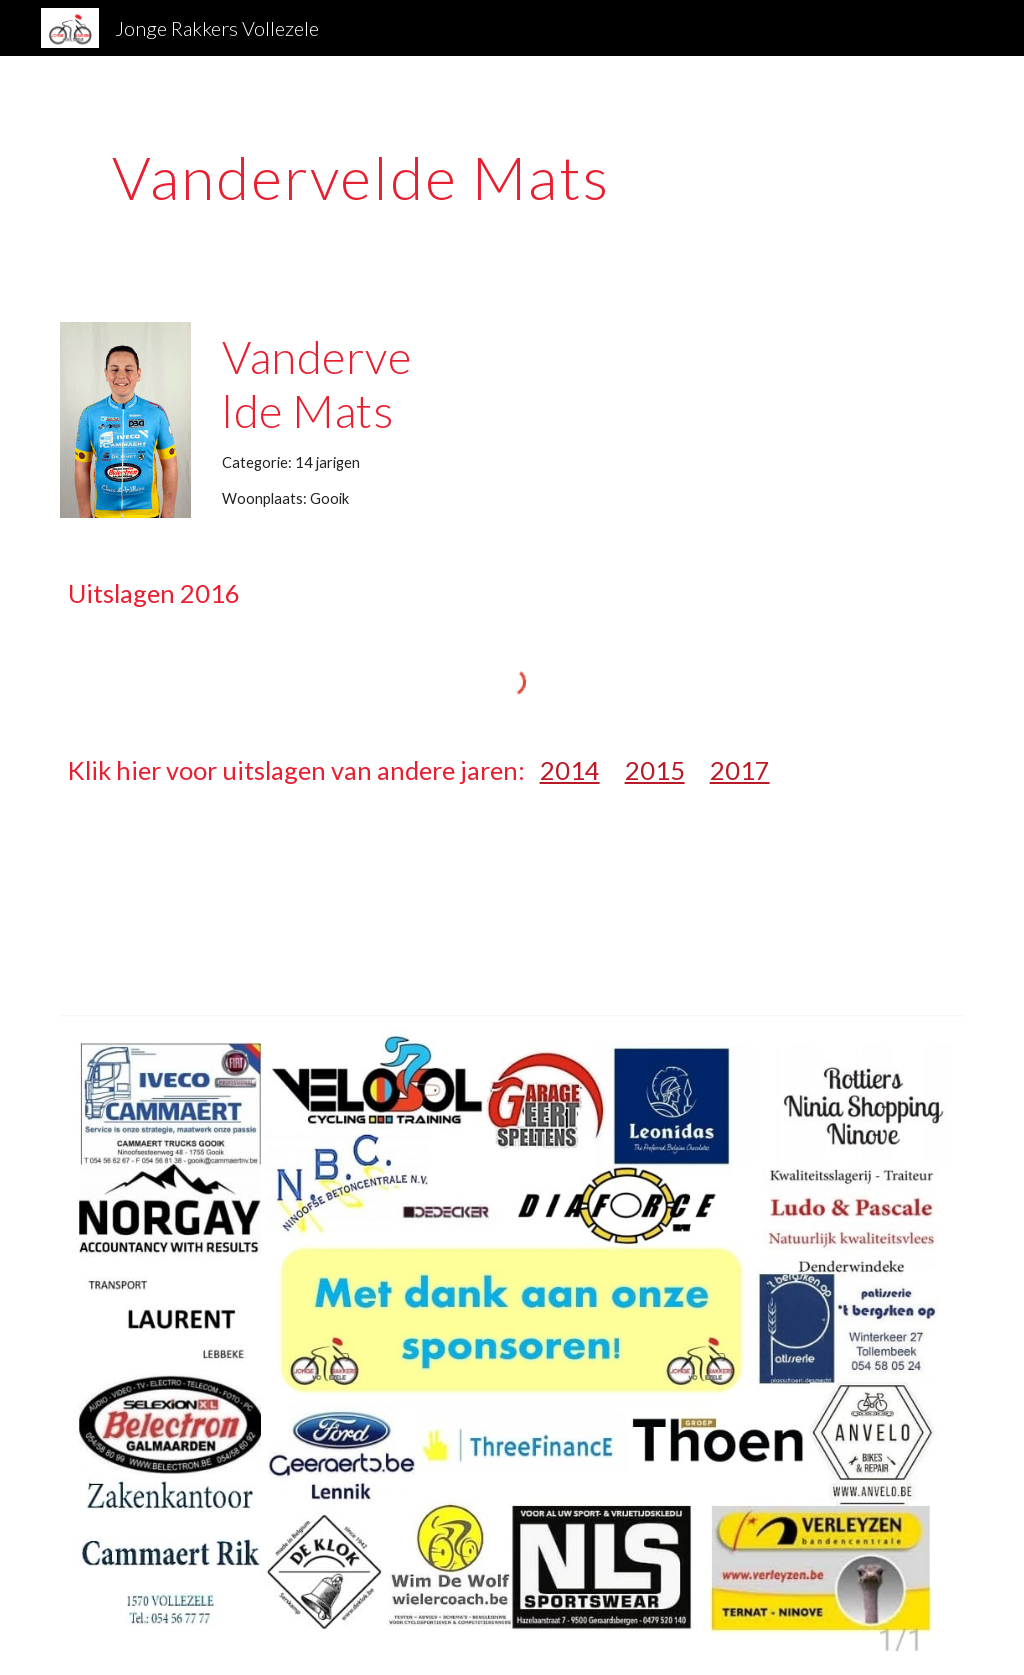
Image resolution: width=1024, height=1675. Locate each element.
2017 (740, 770)
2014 (570, 770)
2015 (655, 770)
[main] (361, 177)
